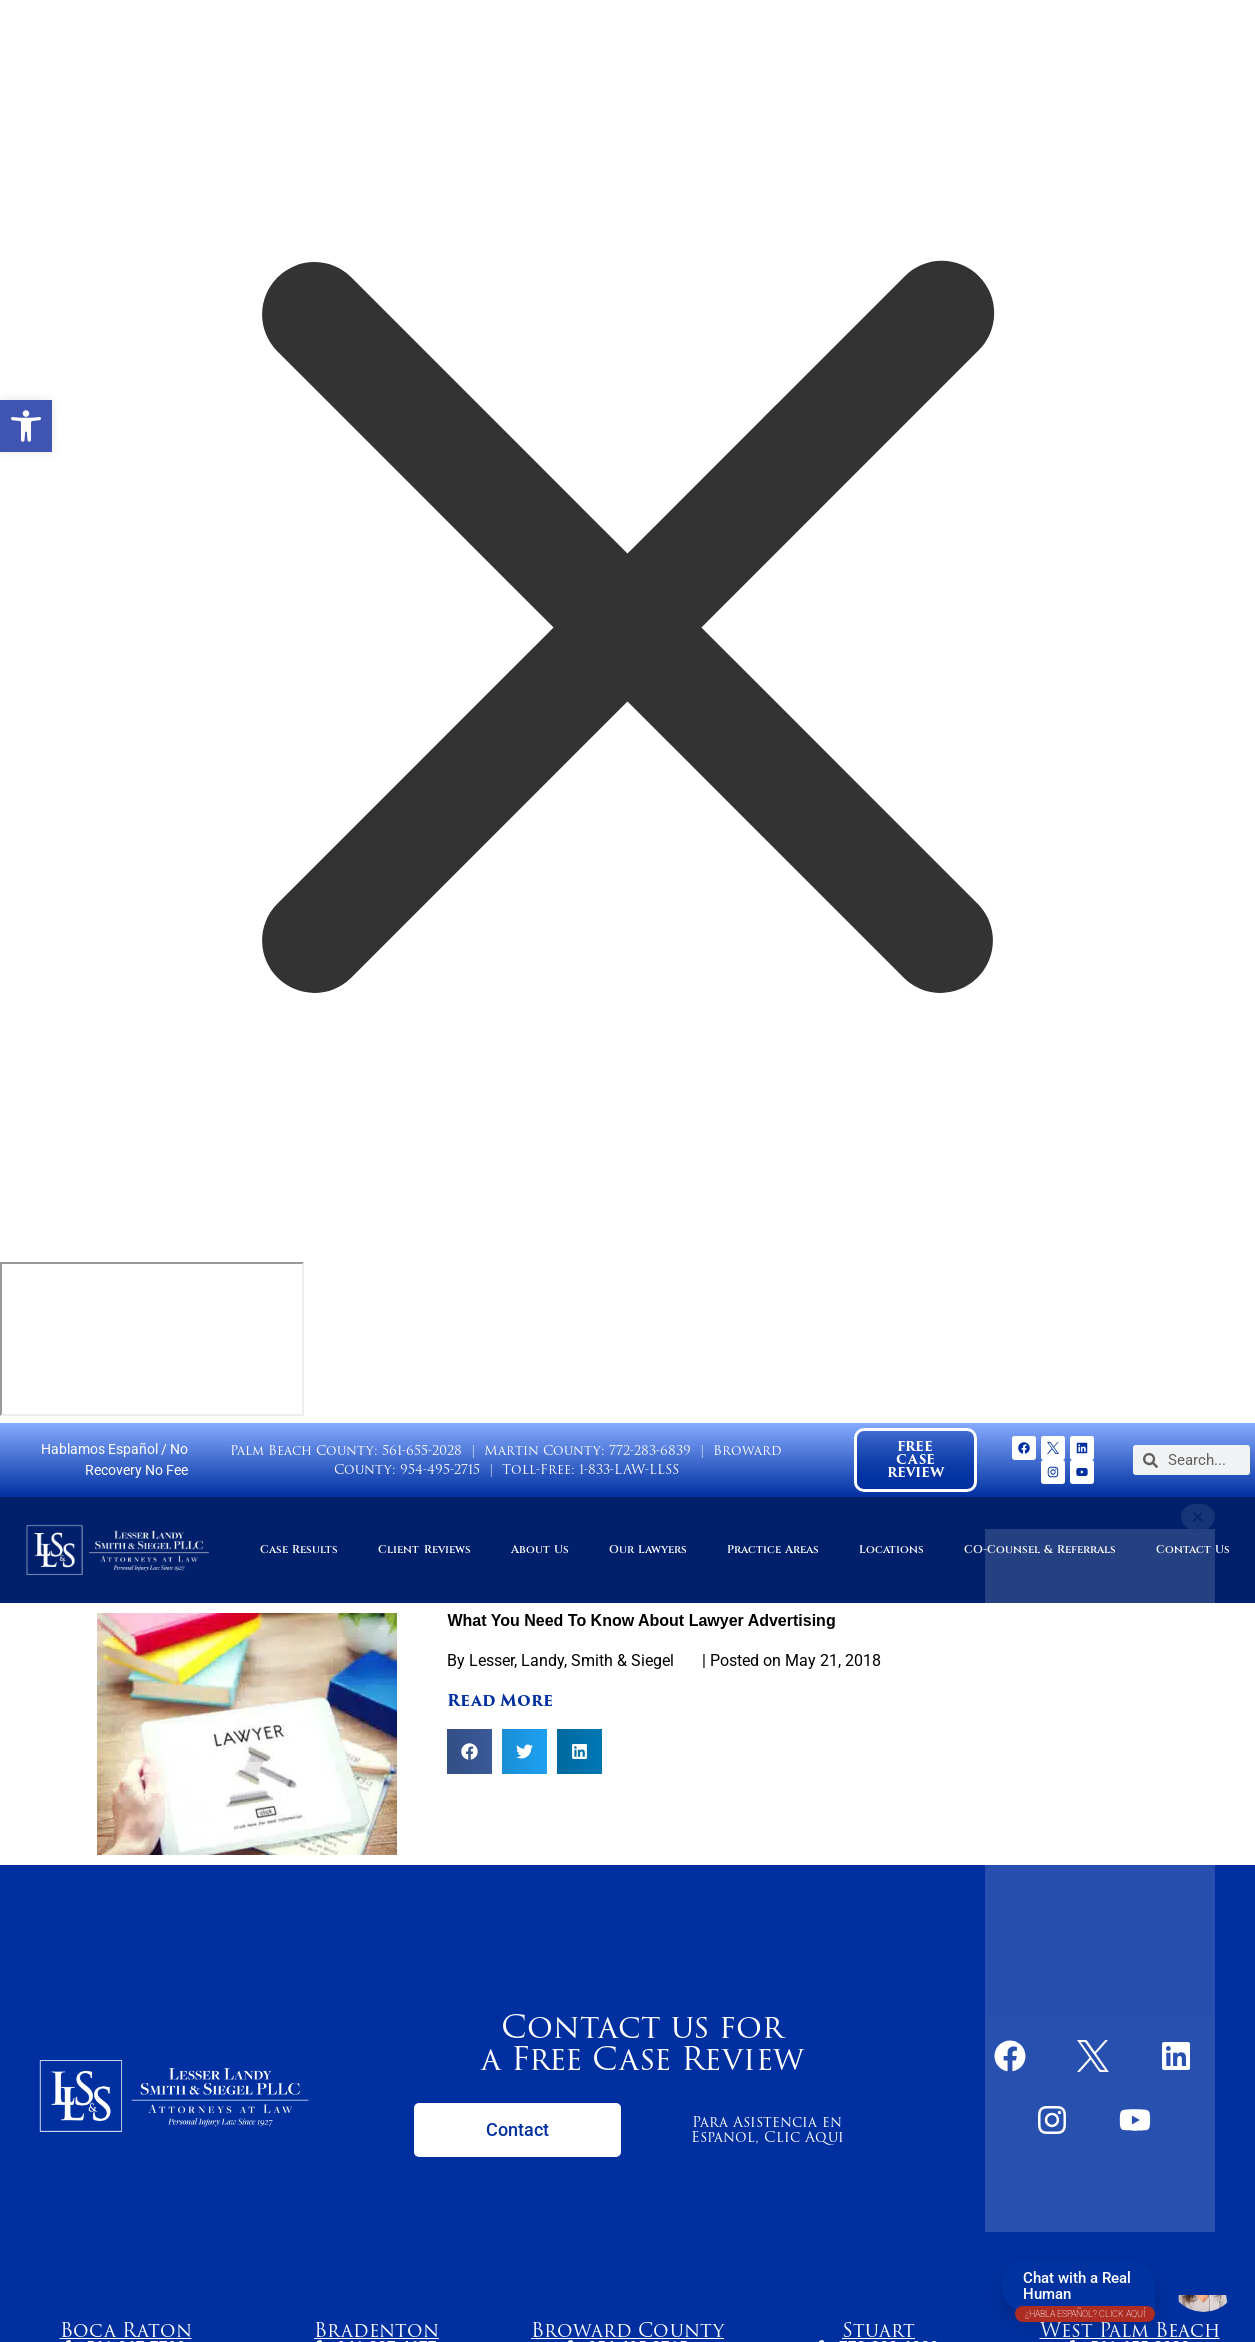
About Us (540, 1549)
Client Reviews (424, 1549)
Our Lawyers (648, 1549)
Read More (500, 1700)
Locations (891, 1549)
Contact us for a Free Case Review (642, 2042)
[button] (26, 426)
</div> (152, 1339)
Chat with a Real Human (1085, 2290)
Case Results (299, 1549)
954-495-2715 (440, 1469)
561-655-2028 (422, 1450)
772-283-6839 (650, 1450)
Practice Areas (773, 1549)
